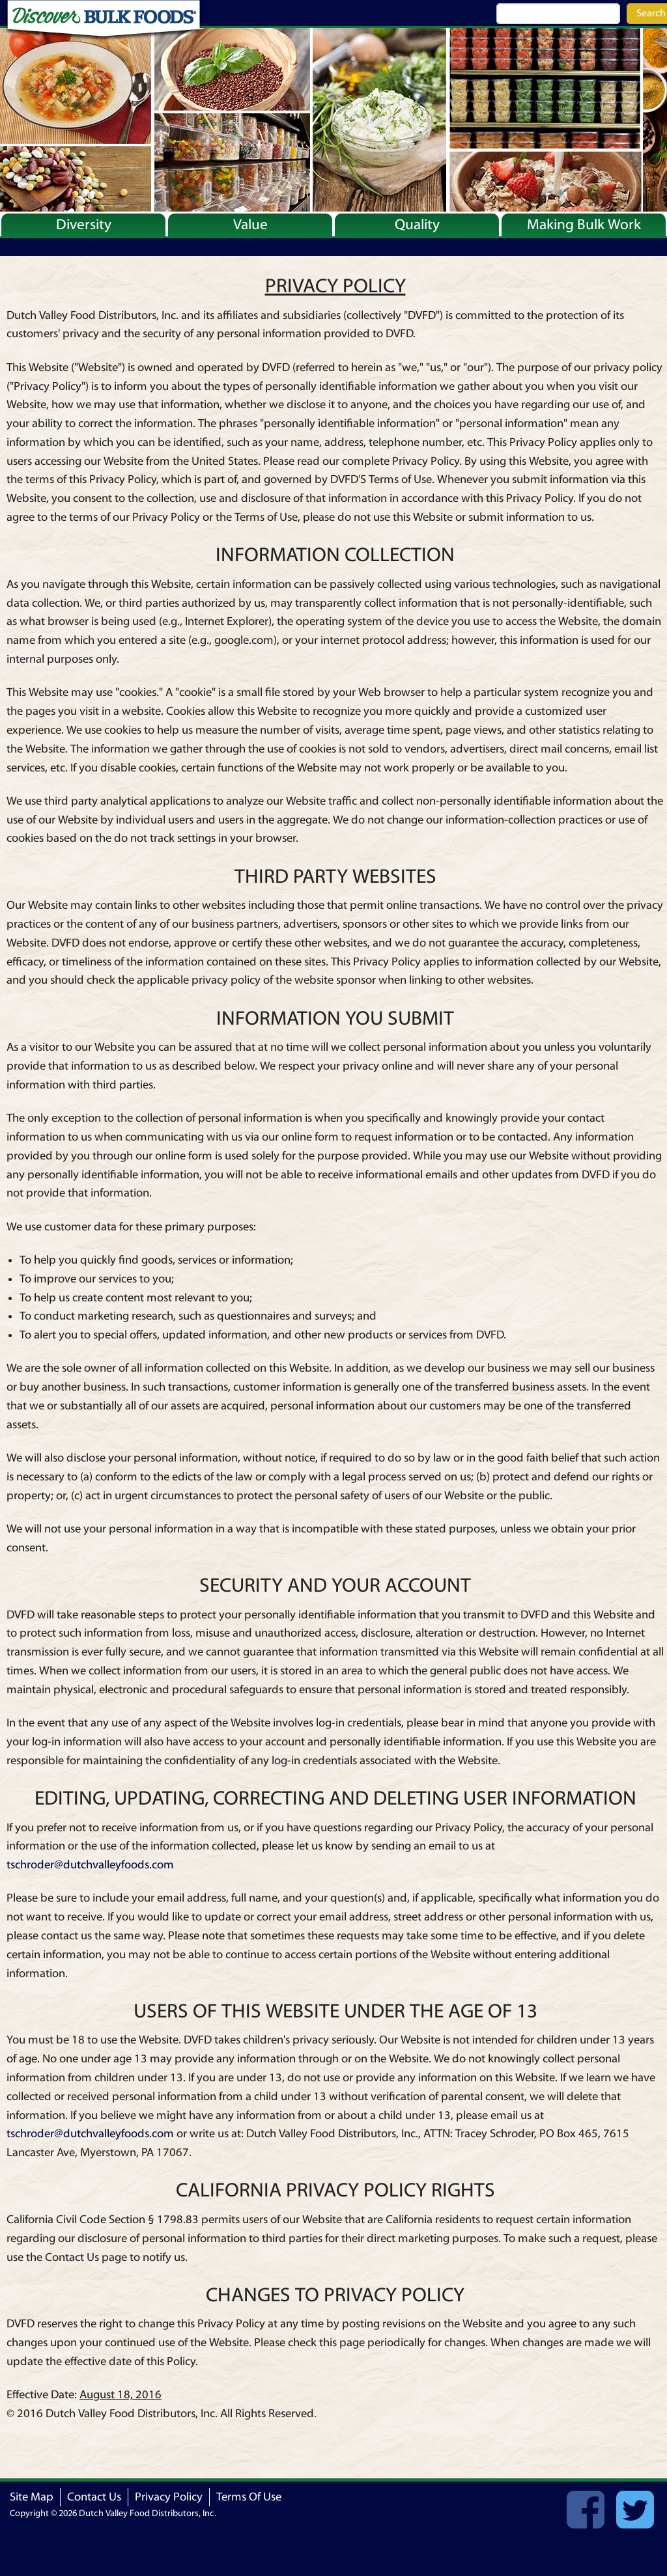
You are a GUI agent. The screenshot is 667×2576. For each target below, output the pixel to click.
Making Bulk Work (584, 224)
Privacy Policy (169, 2497)
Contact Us (94, 2497)
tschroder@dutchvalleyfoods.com (90, 1865)
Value (250, 224)
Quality (417, 224)
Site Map (31, 2497)
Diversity (83, 224)
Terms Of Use (248, 2497)
